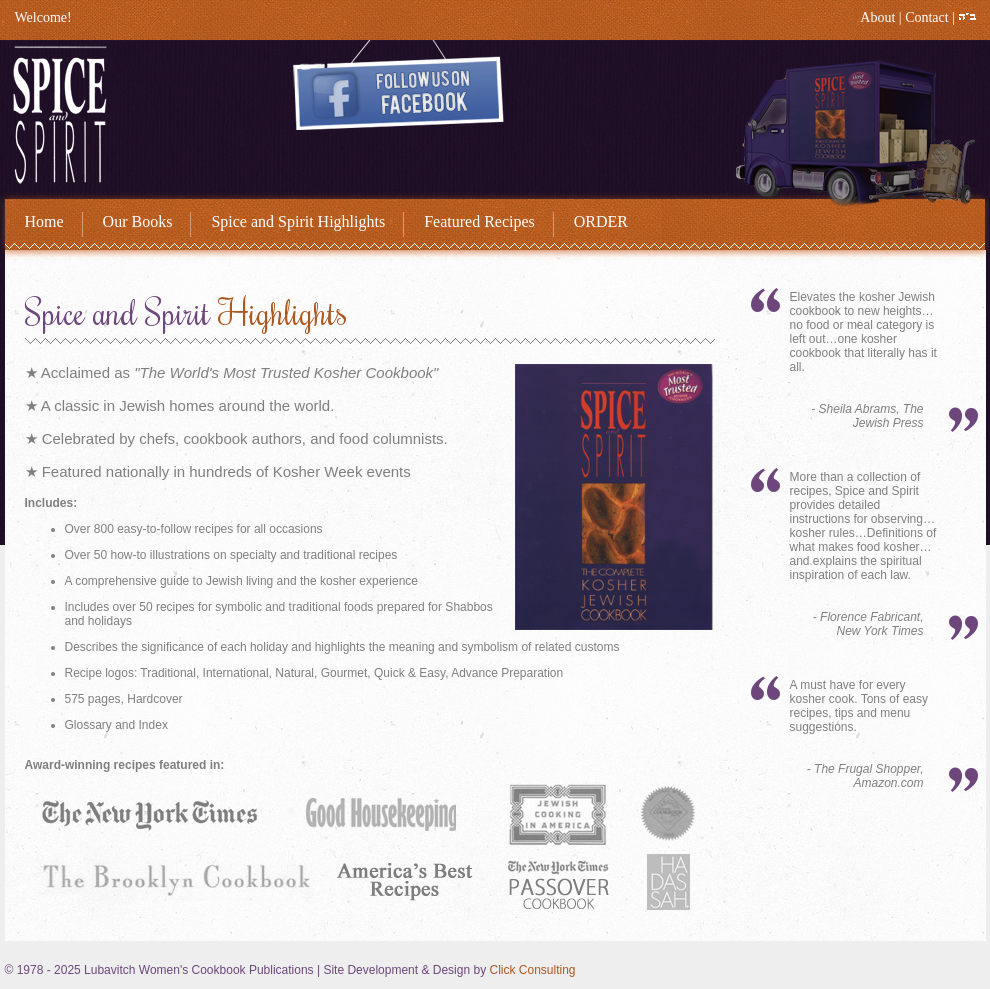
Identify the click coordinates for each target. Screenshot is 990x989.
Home (44, 221)
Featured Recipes (479, 221)
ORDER (601, 221)
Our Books (138, 221)
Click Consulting (532, 970)
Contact (927, 17)
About (877, 17)
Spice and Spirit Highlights (298, 221)
